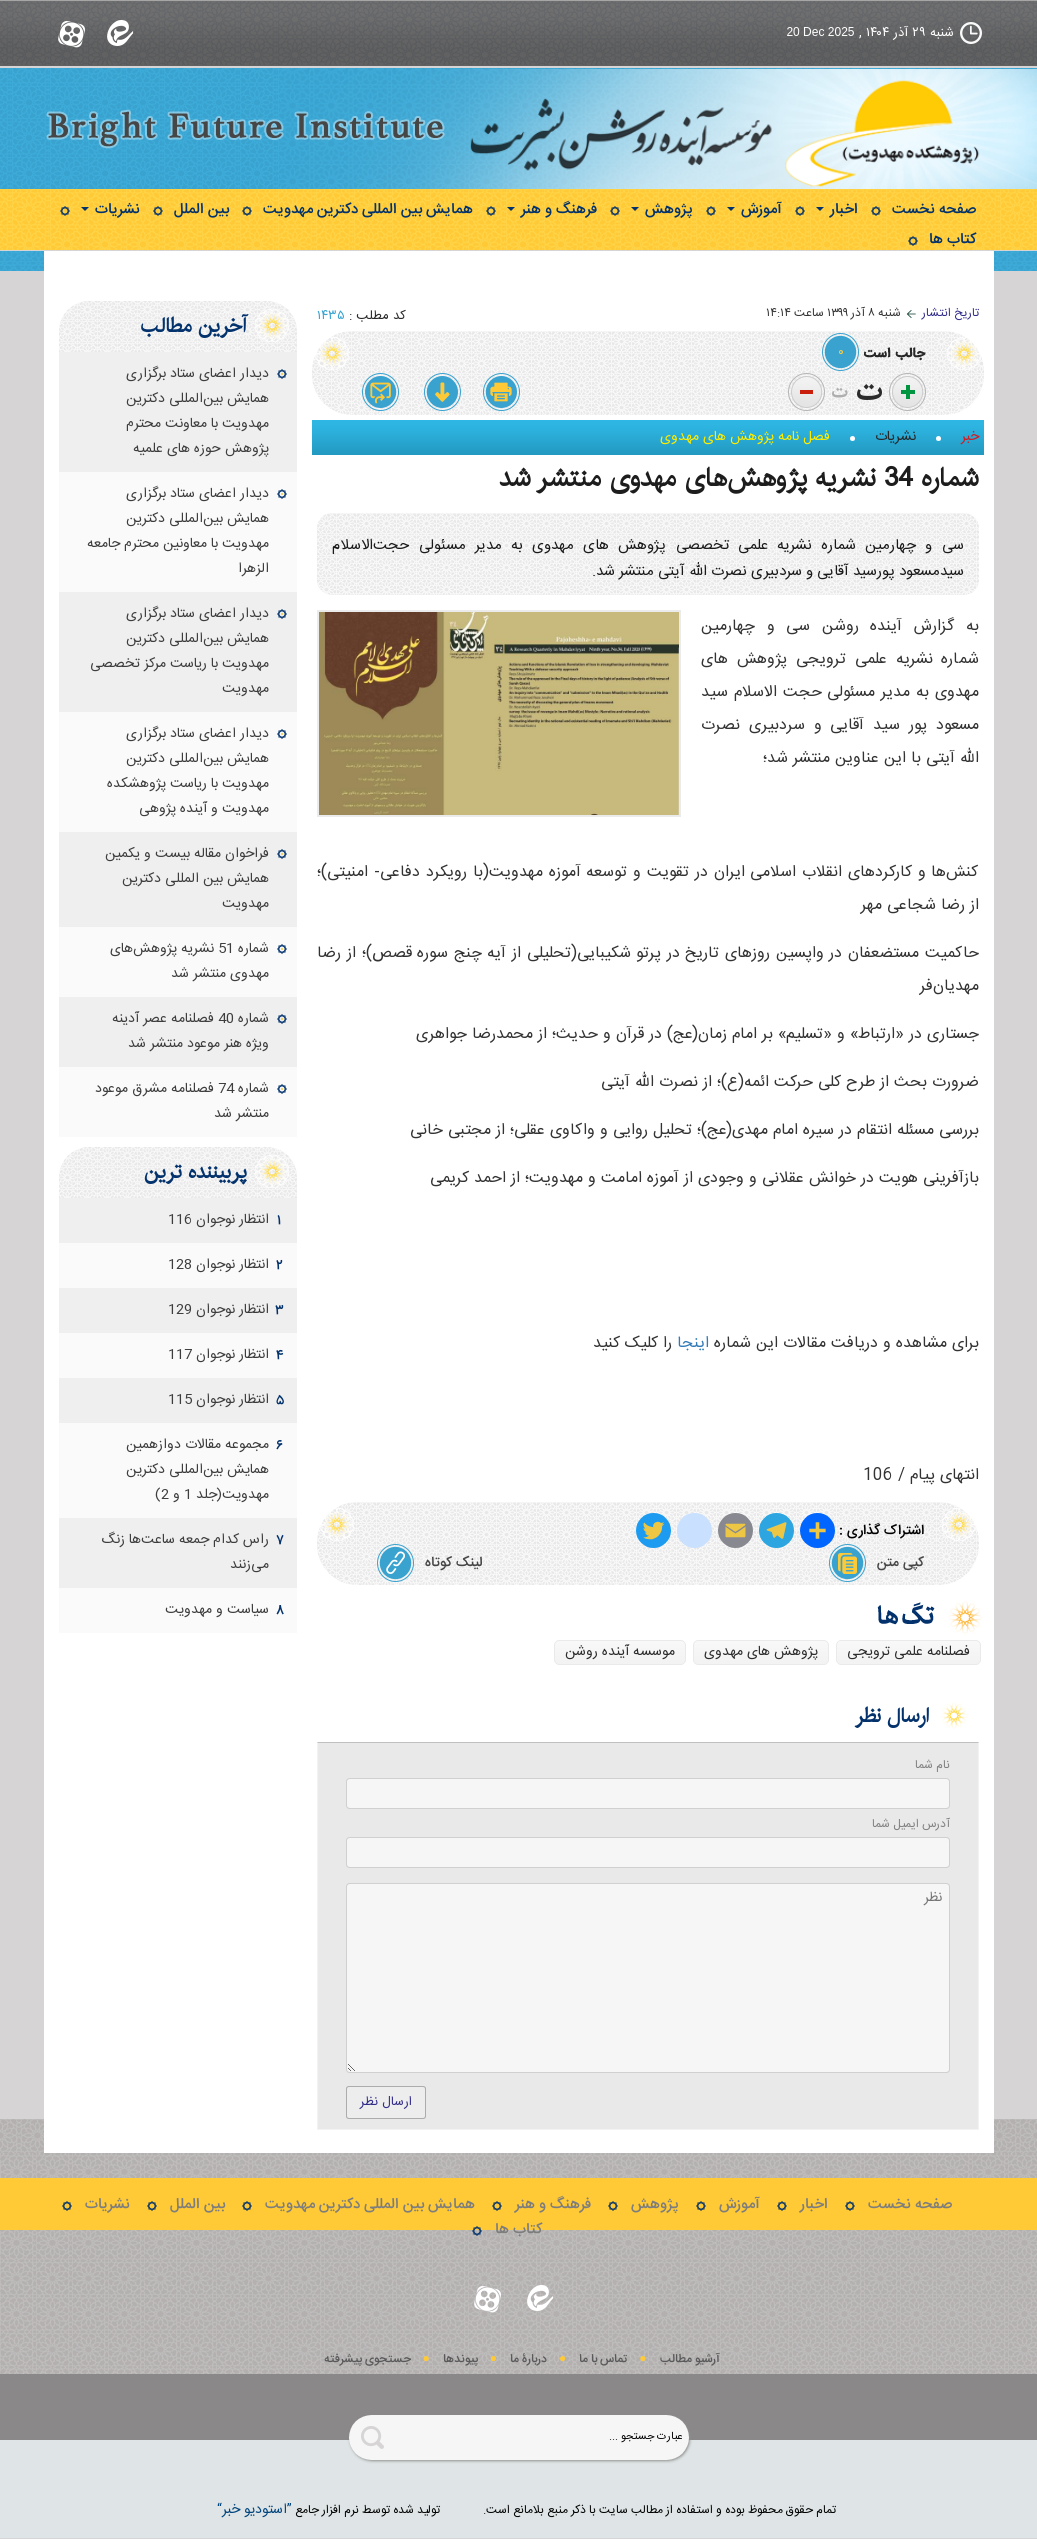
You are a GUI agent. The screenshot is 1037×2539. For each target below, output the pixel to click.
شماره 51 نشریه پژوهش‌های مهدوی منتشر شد (189, 961)
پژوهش (662, 209)
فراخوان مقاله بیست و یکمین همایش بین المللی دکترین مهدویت (187, 879)
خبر (970, 437)
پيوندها (460, 2359)
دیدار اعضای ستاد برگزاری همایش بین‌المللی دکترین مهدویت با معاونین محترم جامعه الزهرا (178, 531)
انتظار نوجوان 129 (218, 1310)
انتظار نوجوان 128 (218, 1265)
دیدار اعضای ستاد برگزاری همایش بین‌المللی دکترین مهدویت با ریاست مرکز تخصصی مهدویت (179, 651)
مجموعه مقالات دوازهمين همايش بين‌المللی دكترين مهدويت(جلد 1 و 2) (197, 1470)
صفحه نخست (934, 209)
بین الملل (201, 209)
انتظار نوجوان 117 (218, 1355)
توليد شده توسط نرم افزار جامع (328, 2510)
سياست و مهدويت (217, 1610)
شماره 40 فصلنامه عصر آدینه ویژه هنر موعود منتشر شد (190, 1031)
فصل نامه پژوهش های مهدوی (745, 437)
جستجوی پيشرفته (367, 2359)
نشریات (110, 209)
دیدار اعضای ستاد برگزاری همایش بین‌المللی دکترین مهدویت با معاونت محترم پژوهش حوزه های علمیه (197, 411)
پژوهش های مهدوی (761, 1652)
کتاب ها (952, 239)
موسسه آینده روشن (620, 1652)
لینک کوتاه (429, 1563)
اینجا (693, 1343)
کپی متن (876, 1563)
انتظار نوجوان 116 (218, 1220)
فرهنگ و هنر (552, 209)
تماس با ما (603, 2359)
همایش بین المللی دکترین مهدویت (368, 209)
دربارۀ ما (528, 2359)
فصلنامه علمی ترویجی (908, 1652)
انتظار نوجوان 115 (218, 1400)
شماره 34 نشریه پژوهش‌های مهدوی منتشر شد (739, 478)
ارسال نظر (386, 2102)
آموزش (754, 209)
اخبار (837, 209)
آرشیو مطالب (690, 2359)
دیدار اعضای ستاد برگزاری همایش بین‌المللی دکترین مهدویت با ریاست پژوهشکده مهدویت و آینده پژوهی (188, 771)
